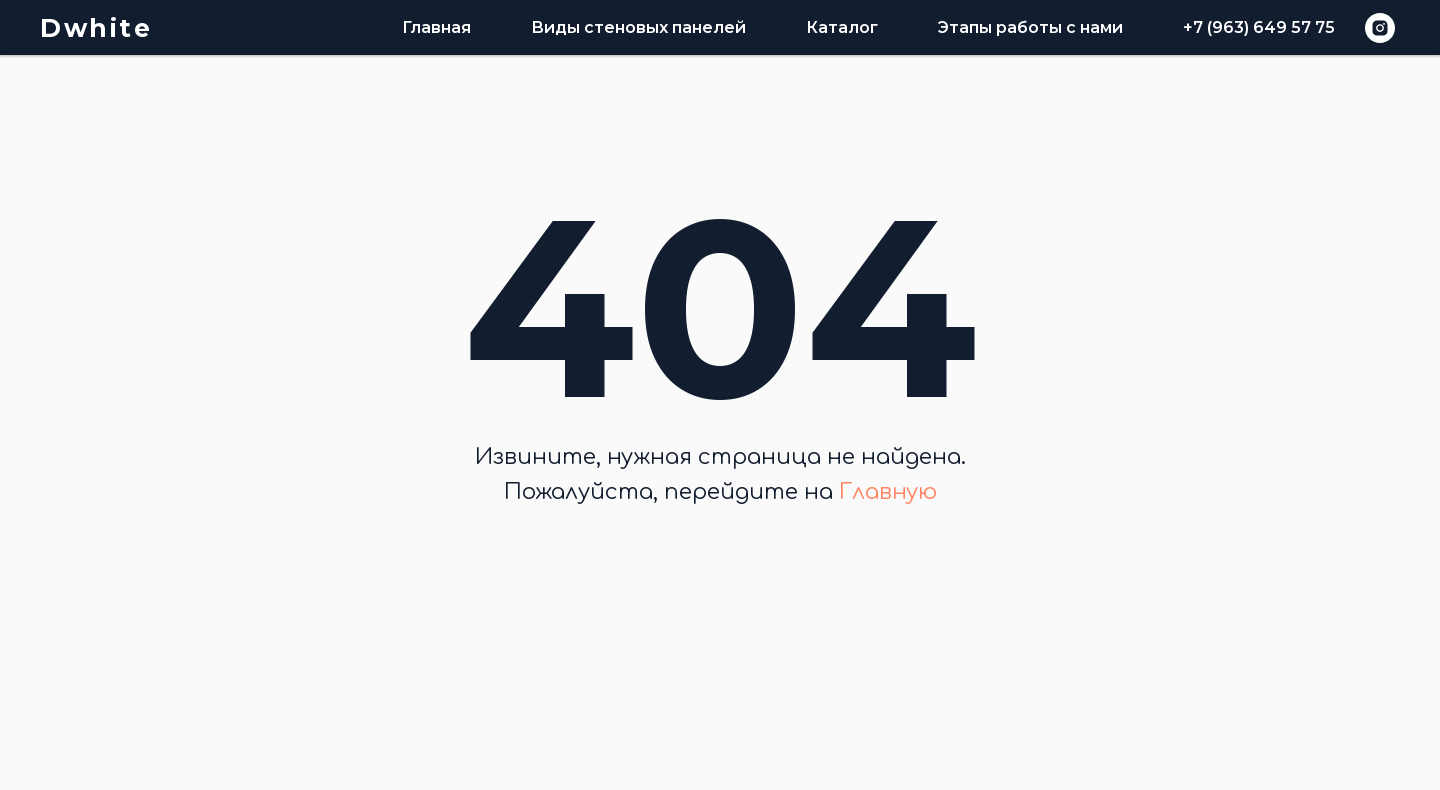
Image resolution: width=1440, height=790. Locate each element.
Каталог (842, 27)
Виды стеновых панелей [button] (638, 27)
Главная (436, 27)
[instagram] (1380, 28)
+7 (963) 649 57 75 (1259, 27)
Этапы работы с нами (1030, 27)
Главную (888, 492)
